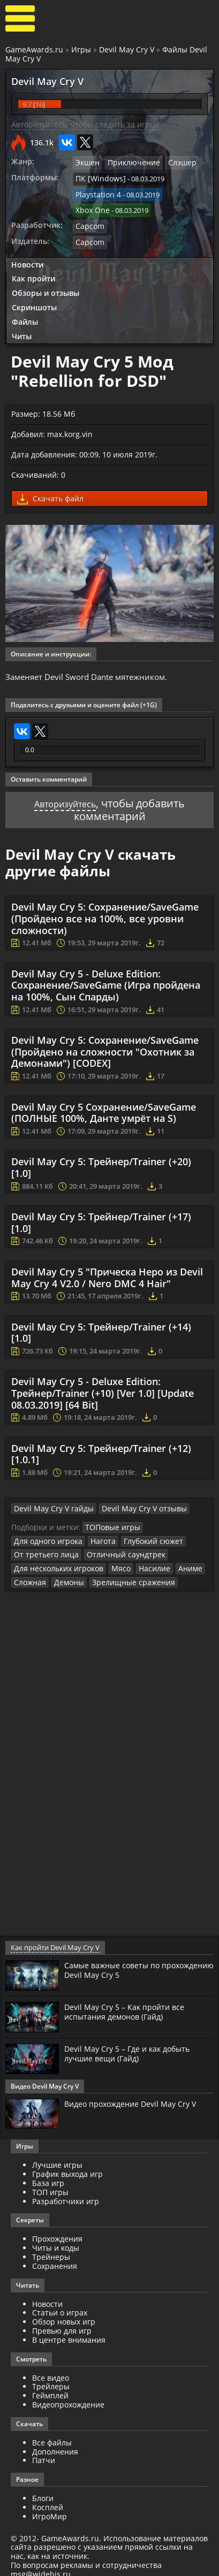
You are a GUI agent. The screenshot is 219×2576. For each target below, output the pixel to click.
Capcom (88, 221)
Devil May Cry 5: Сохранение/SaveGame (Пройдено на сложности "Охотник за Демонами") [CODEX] (105, 1047)
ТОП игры (50, 2184)
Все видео (50, 2369)
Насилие (144, 1561)
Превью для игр (62, 2323)
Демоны (65, 1574)
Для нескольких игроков (55, 1561)
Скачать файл (50, 492)
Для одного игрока (45, 1534)
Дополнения (55, 2443)
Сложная (28, 1574)
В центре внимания (68, 2332)
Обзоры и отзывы (45, 286)
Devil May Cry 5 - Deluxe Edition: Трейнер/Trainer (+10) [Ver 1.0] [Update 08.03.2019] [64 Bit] (102, 1388)
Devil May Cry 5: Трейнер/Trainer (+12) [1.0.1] (101, 1449)
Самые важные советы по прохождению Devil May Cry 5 (124, 1962)
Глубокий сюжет (144, 1534)
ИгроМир (49, 2508)
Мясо (113, 1561)
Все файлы (52, 2434)
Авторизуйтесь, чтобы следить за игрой (85, 124)
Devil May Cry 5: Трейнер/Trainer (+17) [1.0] (101, 1217)
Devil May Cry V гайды (49, 1503)
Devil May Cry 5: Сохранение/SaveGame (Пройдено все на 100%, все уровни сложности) (105, 913)
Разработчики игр (65, 2193)
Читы (22, 329)
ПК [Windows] (97, 177)
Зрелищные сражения (124, 1574)
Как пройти (33, 272)
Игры (81, 49)
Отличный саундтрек (115, 1548)
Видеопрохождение (68, 2396)
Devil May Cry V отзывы (131, 1503)
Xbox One (91, 206)
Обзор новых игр (63, 2314)
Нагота (97, 1534)
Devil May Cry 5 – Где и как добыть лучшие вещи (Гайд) (133, 2045)
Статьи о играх (59, 2304)
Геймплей (50, 2387)
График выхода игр (67, 2166)
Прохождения (57, 2231)
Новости (27, 258)
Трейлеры (51, 2378)
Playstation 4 (96, 192)
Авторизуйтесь (65, 798)
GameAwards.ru (34, 49)
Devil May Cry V (126, 49)
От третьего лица (43, 1548)
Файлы (25, 315)
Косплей (47, 2499)
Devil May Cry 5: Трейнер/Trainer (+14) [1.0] (101, 1327)
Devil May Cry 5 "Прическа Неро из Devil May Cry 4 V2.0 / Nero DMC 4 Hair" (107, 1272)
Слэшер (174, 162)
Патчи (43, 2452)
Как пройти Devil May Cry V (53, 1939)
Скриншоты (34, 300)
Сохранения (54, 2258)
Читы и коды (55, 2240)
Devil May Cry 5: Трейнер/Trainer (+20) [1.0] (101, 1162)
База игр (48, 2175)
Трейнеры (51, 2249)
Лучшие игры (57, 2157)
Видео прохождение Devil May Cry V (136, 2095)
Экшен (86, 162)
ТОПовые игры (110, 1521)
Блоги (43, 2490)
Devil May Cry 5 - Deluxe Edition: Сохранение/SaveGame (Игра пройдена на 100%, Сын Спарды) (105, 980)
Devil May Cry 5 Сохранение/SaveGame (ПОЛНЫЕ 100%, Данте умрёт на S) (103, 1107)
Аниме (177, 1561)
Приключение (129, 162)
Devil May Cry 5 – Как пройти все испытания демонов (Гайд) (129, 2003)
